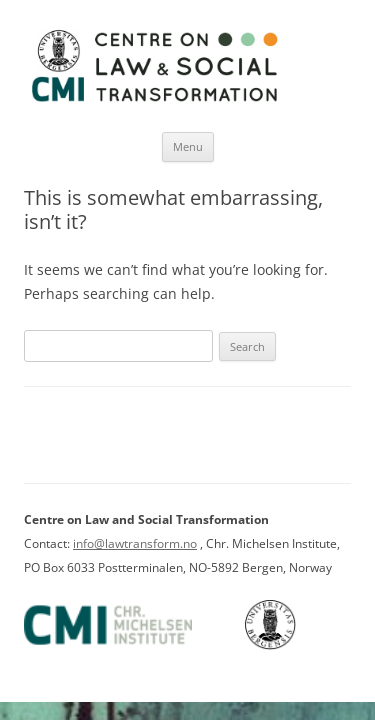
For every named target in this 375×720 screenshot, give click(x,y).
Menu (188, 146)
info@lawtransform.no (135, 543)
